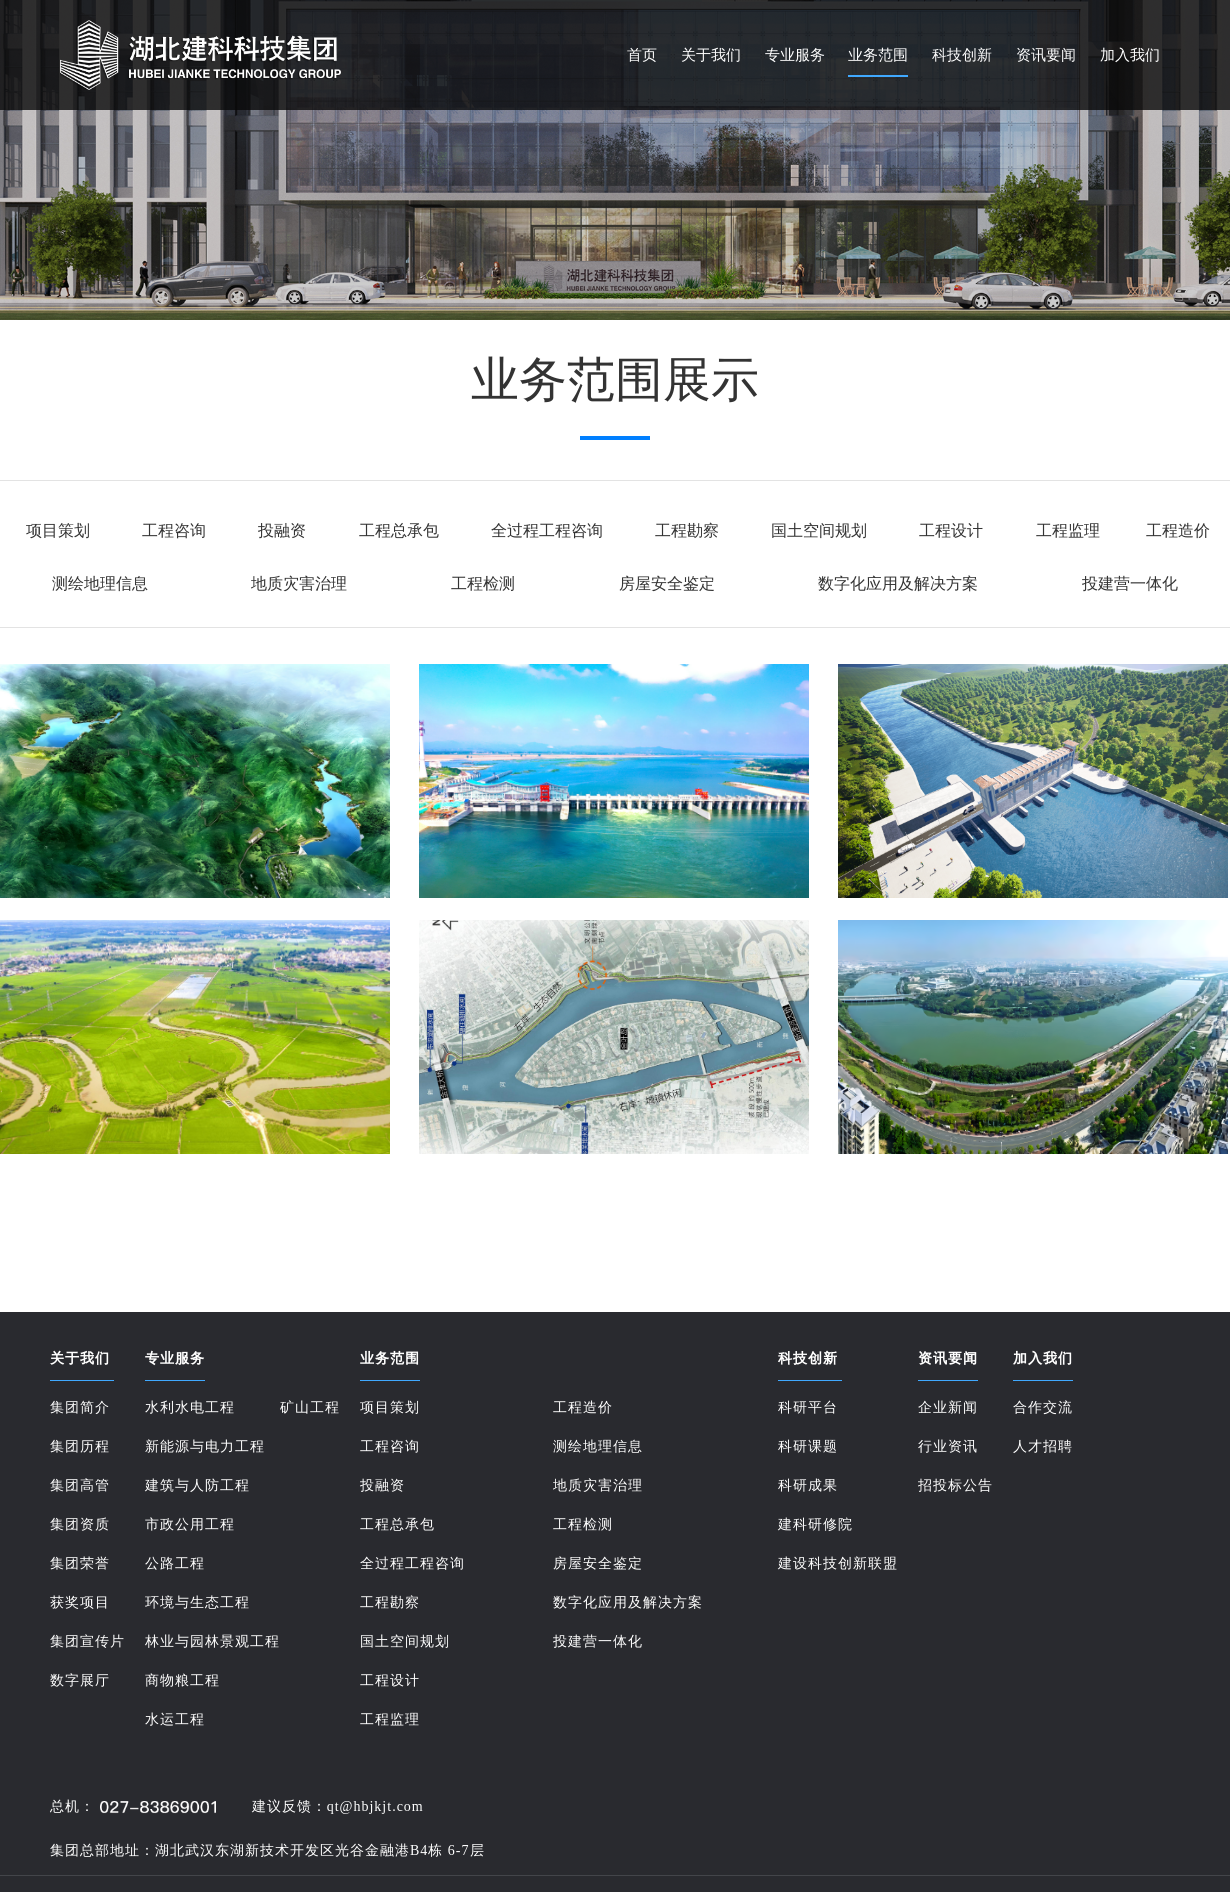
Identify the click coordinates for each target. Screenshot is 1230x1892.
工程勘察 (687, 530)
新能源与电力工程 (205, 1446)
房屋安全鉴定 (667, 583)
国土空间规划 (819, 530)
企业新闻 (948, 1407)
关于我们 (711, 54)
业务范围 (878, 54)
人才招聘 (1043, 1446)
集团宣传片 (87, 1641)
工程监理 (1068, 530)
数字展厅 (80, 1680)
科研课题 (808, 1446)
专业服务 (795, 54)
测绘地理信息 (100, 583)
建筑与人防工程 (197, 1485)
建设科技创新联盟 (838, 1563)
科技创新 (962, 54)
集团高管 (80, 1485)
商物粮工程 (182, 1680)
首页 (642, 54)
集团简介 (80, 1407)
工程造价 (1178, 530)
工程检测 (483, 583)
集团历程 (80, 1446)
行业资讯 (948, 1446)
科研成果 (808, 1485)
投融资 (282, 530)
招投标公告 (955, 1485)
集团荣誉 (80, 1563)
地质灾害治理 (299, 583)
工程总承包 (399, 530)
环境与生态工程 (197, 1602)
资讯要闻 (1046, 54)
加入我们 (1130, 54)
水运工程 (175, 1719)
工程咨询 (174, 530)
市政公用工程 (190, 1524)
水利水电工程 (190, 1407)
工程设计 (951, 530)
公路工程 (175, 1563)
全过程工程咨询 (547, 530)
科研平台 (808, 1407)
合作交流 (1043, 1407)
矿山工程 (310, 1407)
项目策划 (58, 530)
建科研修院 (815, 1524)
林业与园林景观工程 (212, 1641)
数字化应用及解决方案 (898, 583)
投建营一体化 (1130, 583)
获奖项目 (80, 1602)
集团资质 (80, 1524)
